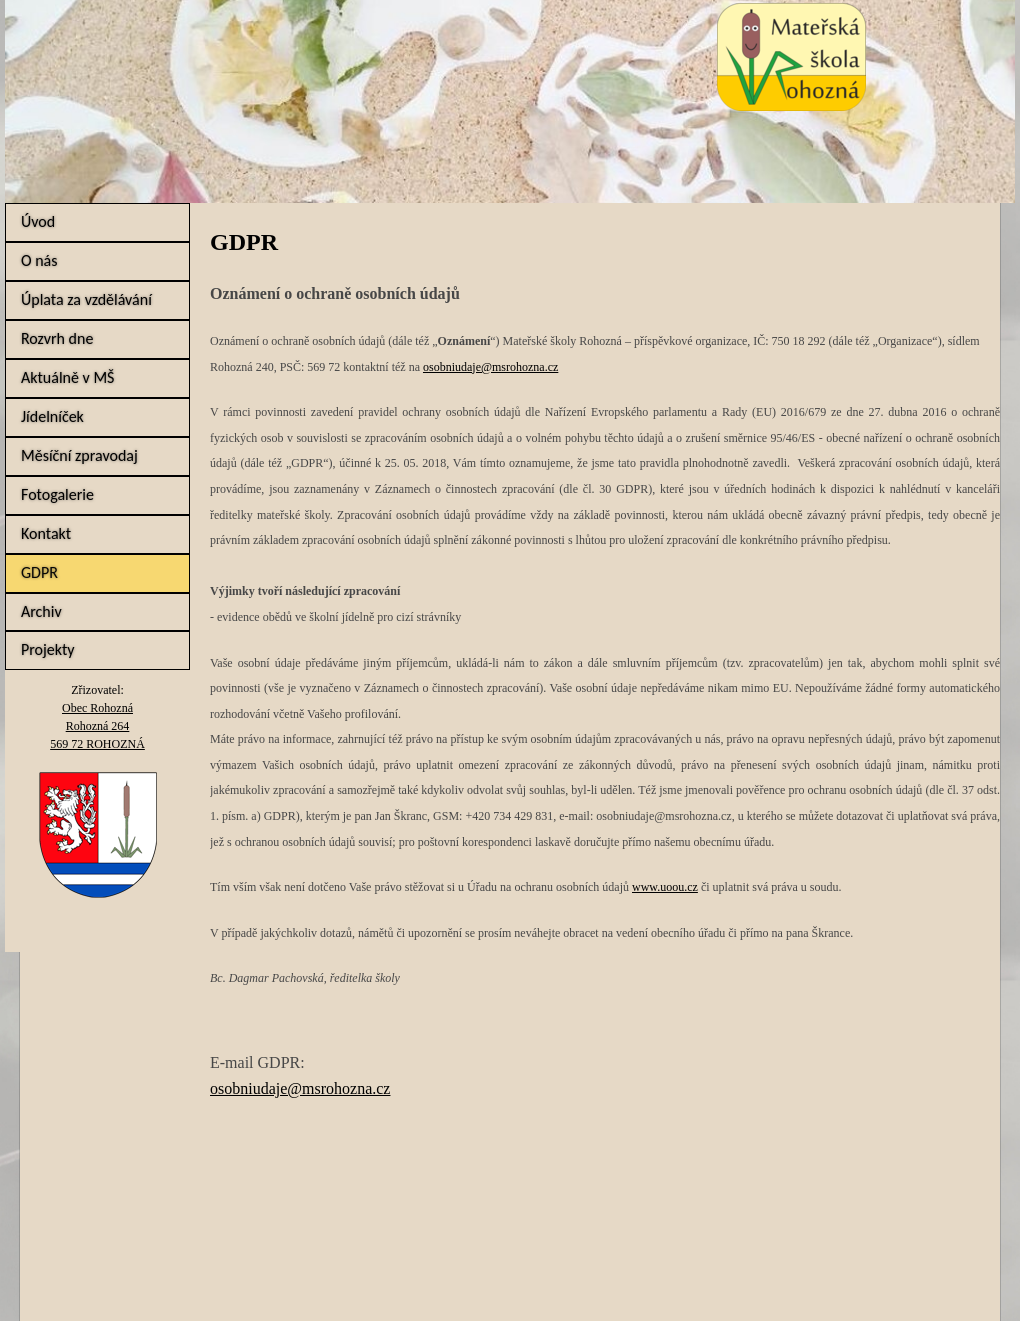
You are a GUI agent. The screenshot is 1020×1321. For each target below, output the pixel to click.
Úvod (38, 221)
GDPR (39, 572)
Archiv (41, 611)
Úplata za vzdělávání (86, 299)
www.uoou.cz (665, 887)
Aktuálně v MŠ (67, 377)
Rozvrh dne (57, 338)
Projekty (48, 649)
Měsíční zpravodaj (79, 455)
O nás (39, 260)
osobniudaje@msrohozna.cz (490, 367)
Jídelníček (52, 416)
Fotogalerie (57, 494)
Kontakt (46, 533)
